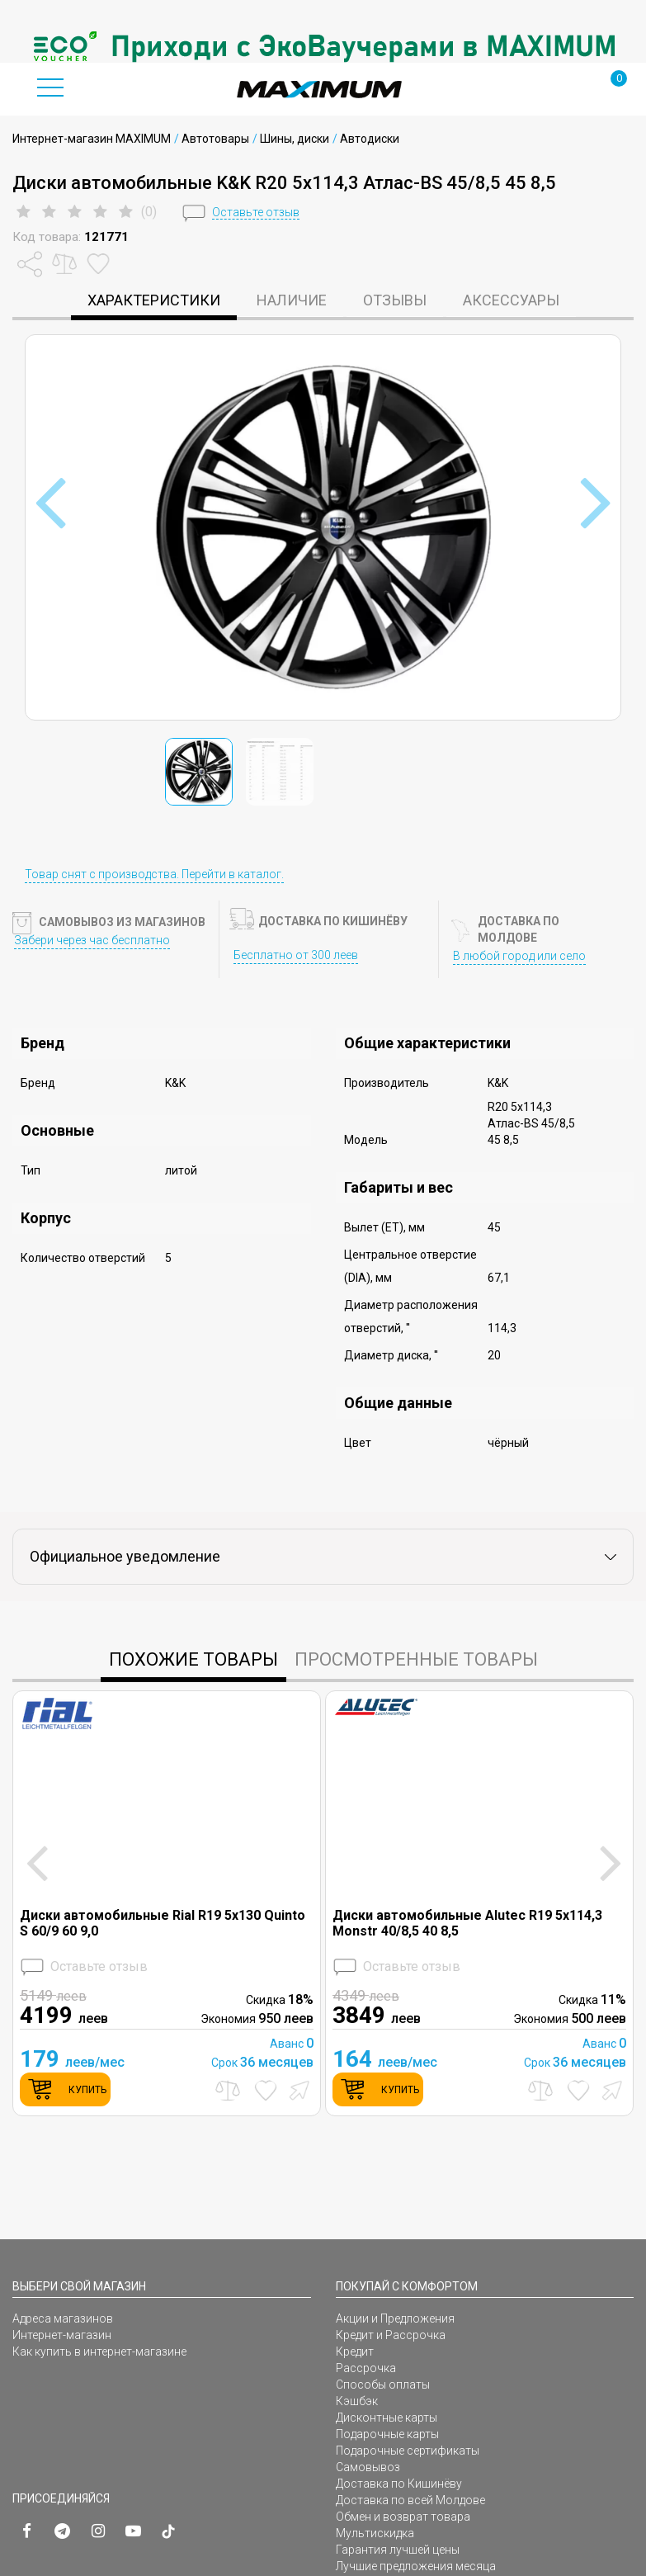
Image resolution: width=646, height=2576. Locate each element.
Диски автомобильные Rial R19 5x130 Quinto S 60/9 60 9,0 (162, 1923)
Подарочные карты (387, 2434)
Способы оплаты (383, 2384)
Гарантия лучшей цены (398, 2549)
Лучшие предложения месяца (416, 2566)
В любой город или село (519, 955)
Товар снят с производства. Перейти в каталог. (154, 874)
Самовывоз (368, 2467)
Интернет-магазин (61, 2335)
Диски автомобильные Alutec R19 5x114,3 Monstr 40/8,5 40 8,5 (467, 1923)
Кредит (355, 2351)
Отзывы (395, 300)
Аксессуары (511, 300)
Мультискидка (375, 2533)
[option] (323, 46)
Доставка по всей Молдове (410, 2500)
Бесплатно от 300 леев (295, 955)
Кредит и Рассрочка (391, 2335)
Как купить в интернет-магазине (99, 2351)
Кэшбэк (357, 2401)
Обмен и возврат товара (403, 2516)
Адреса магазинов (62, 2318)
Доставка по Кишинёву (399, 2483)
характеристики (153, 300)
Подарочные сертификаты (407, 2450)
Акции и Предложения (395, 2318)
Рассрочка (366, 2368)
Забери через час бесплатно (92, 940)
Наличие (292, 300)
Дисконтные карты (386, 2417)
